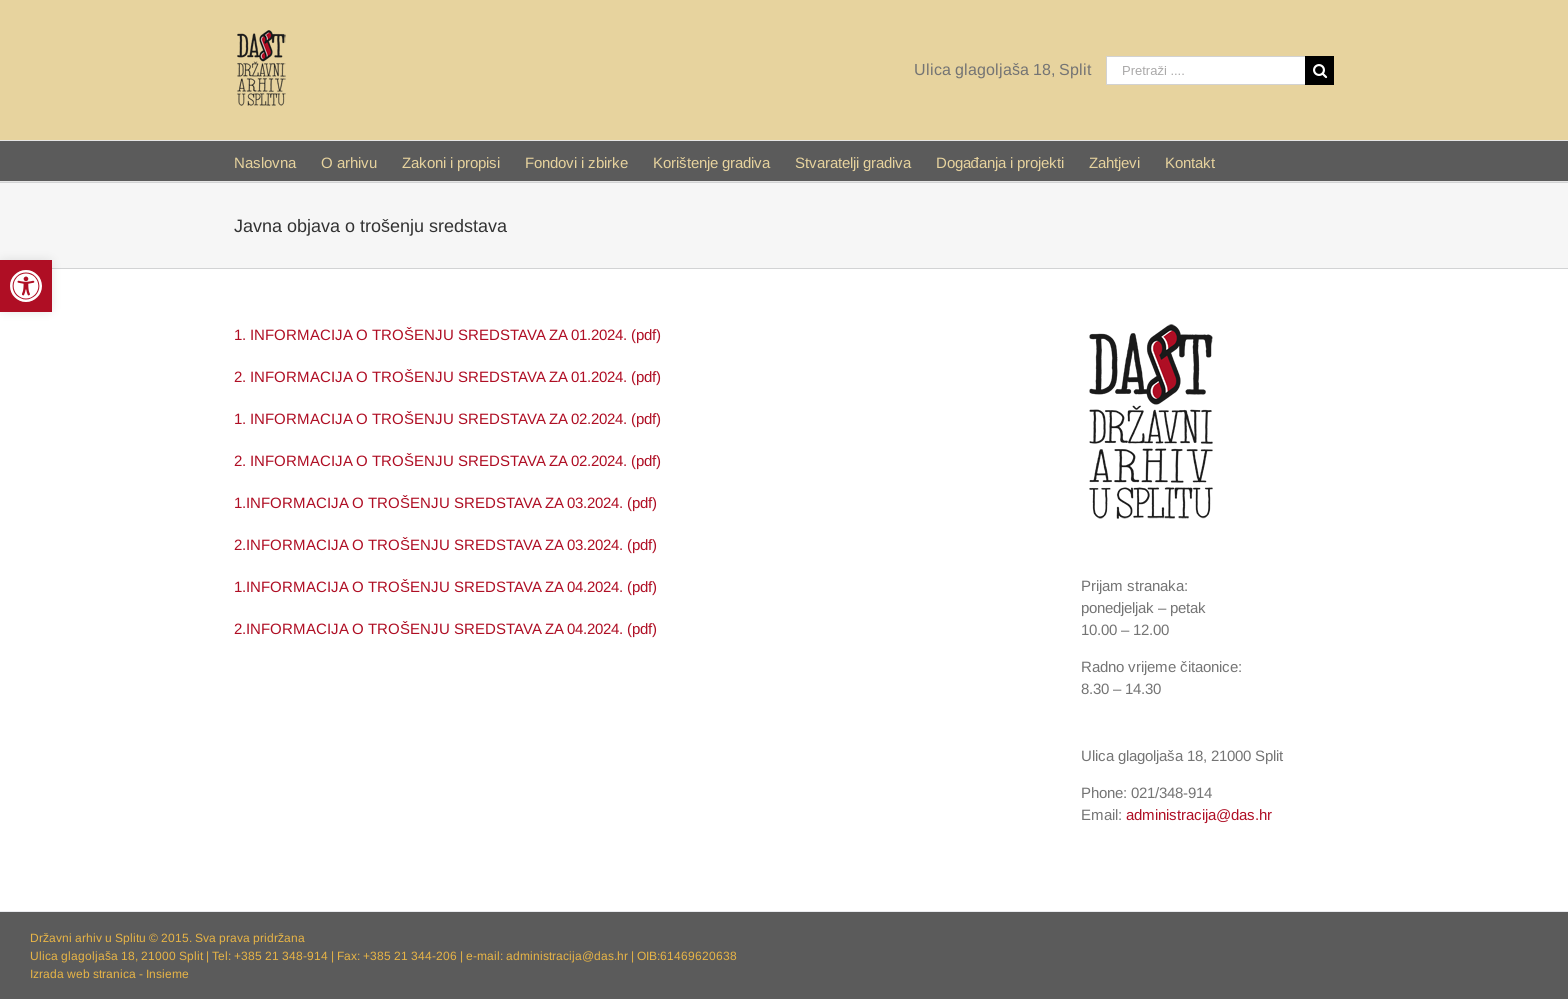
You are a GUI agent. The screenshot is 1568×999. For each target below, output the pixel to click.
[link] (26, 286)
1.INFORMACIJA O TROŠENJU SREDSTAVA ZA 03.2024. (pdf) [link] (445, 502)
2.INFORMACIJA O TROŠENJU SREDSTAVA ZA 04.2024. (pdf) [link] (445, 628)
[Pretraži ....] (1205, 70)
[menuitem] (277, 161)
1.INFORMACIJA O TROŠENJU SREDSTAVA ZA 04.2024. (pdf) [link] (445, 586)
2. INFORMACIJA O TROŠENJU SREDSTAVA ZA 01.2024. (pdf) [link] (447, 376)
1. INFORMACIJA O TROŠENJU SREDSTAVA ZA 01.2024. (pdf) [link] (447, 334)
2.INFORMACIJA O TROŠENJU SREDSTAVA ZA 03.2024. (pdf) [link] (445, 544)
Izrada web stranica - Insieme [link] (109, 974)
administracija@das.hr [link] (1199, 814)
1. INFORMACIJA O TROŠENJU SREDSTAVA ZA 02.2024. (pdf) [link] (447, 418)
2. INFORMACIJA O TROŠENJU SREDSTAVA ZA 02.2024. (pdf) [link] (447, 460)
